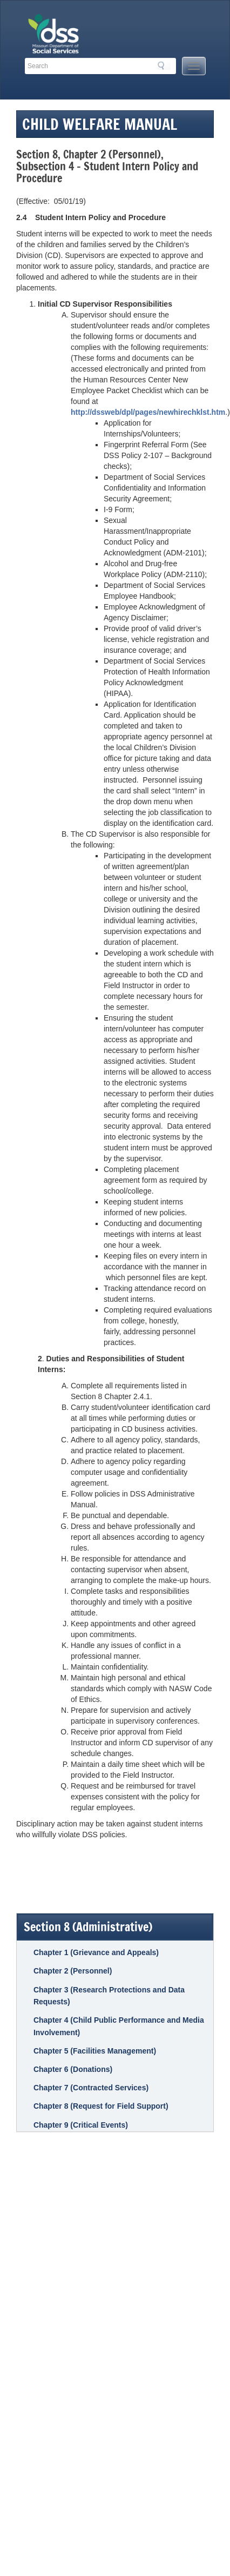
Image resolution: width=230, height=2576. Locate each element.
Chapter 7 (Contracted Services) (90, 2087)
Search (164, 65)
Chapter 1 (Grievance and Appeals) (96, 1952)
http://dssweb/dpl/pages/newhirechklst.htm (148, 412)
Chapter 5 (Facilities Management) (94, 2051)
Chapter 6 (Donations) (72, 2069)
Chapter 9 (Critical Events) (80, 2125)
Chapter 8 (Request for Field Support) (100, 2106)
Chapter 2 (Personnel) (72, 1970)
